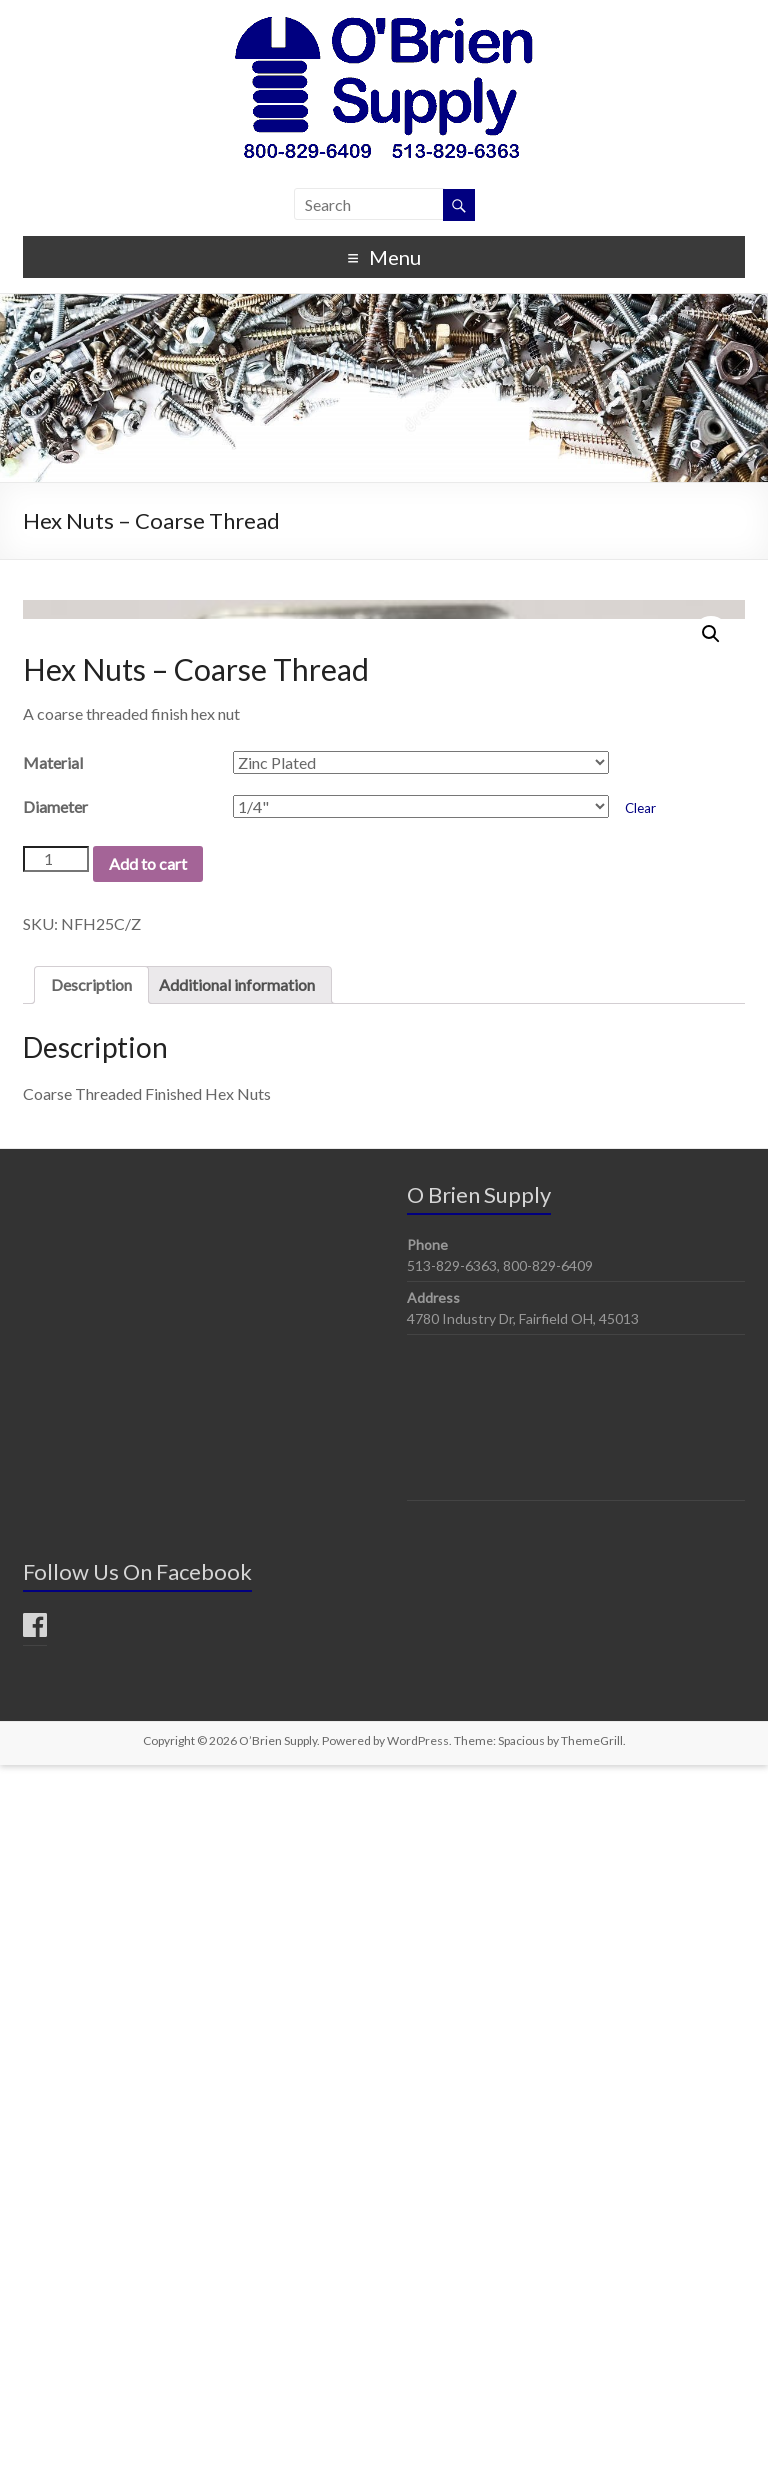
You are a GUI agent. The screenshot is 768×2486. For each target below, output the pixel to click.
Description (91, 1705)
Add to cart (148, 1584)
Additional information (237, 1705)
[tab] (91, 1706)
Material (53, 1483)
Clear (640, 1529)
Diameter (55, 1527)
